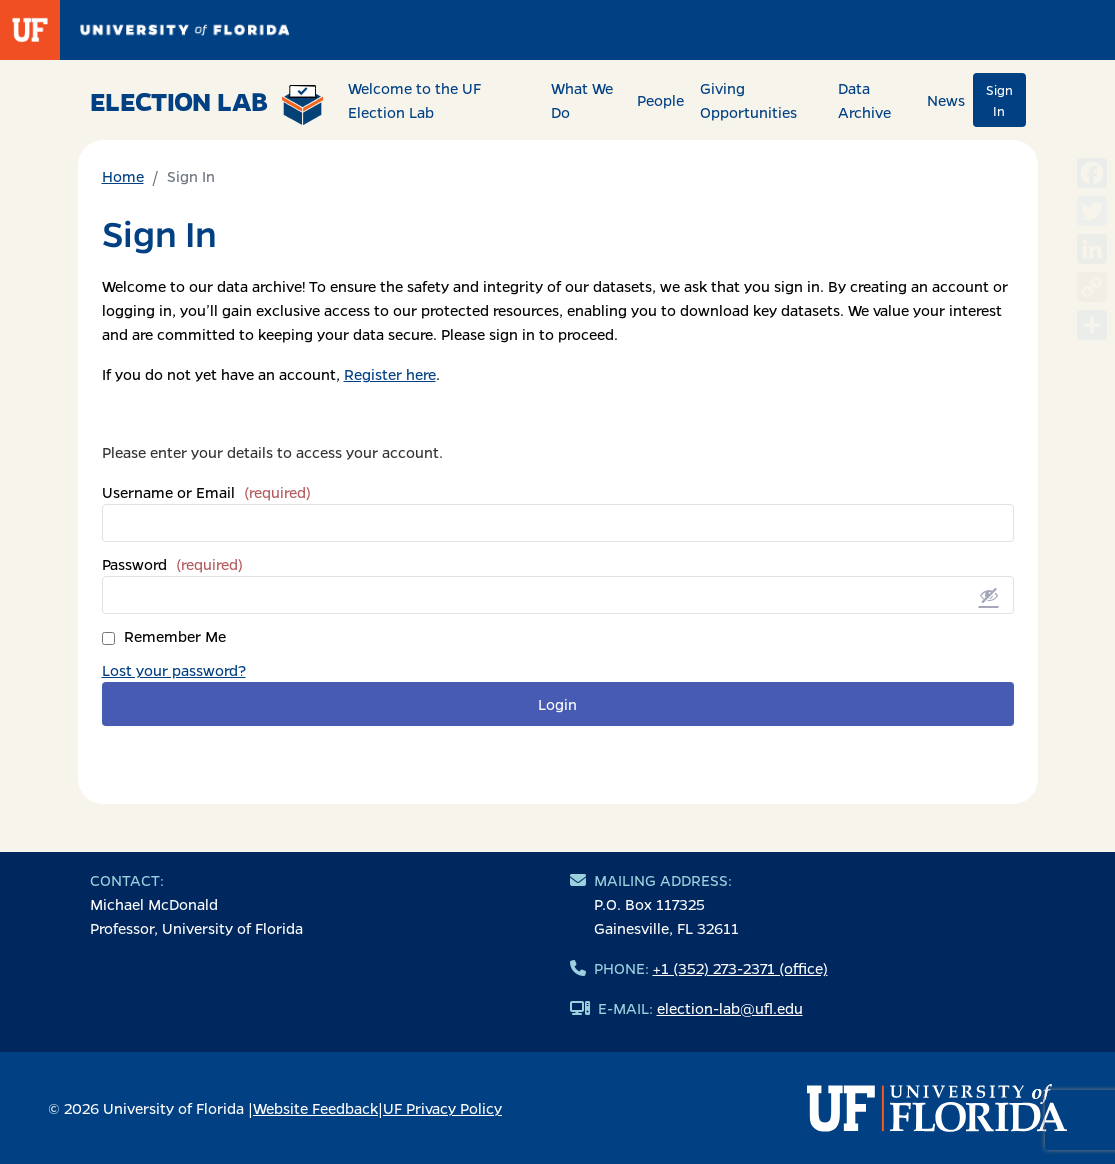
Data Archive (864, 100)
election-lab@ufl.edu (730, 1008)
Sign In (999, 100)
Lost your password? (174, 670)
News (946, 100)
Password (172, 564)
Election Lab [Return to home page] (207, 104)
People (660, 100)
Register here (390, 374)
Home (123, 176)
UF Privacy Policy (442, 1108)
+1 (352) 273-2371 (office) (740, 968)
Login (557, 704)
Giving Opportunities (748, 100)
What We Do (582, 100)
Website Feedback (315, 1108)
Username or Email (206, 492)
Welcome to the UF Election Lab (414, 100)
